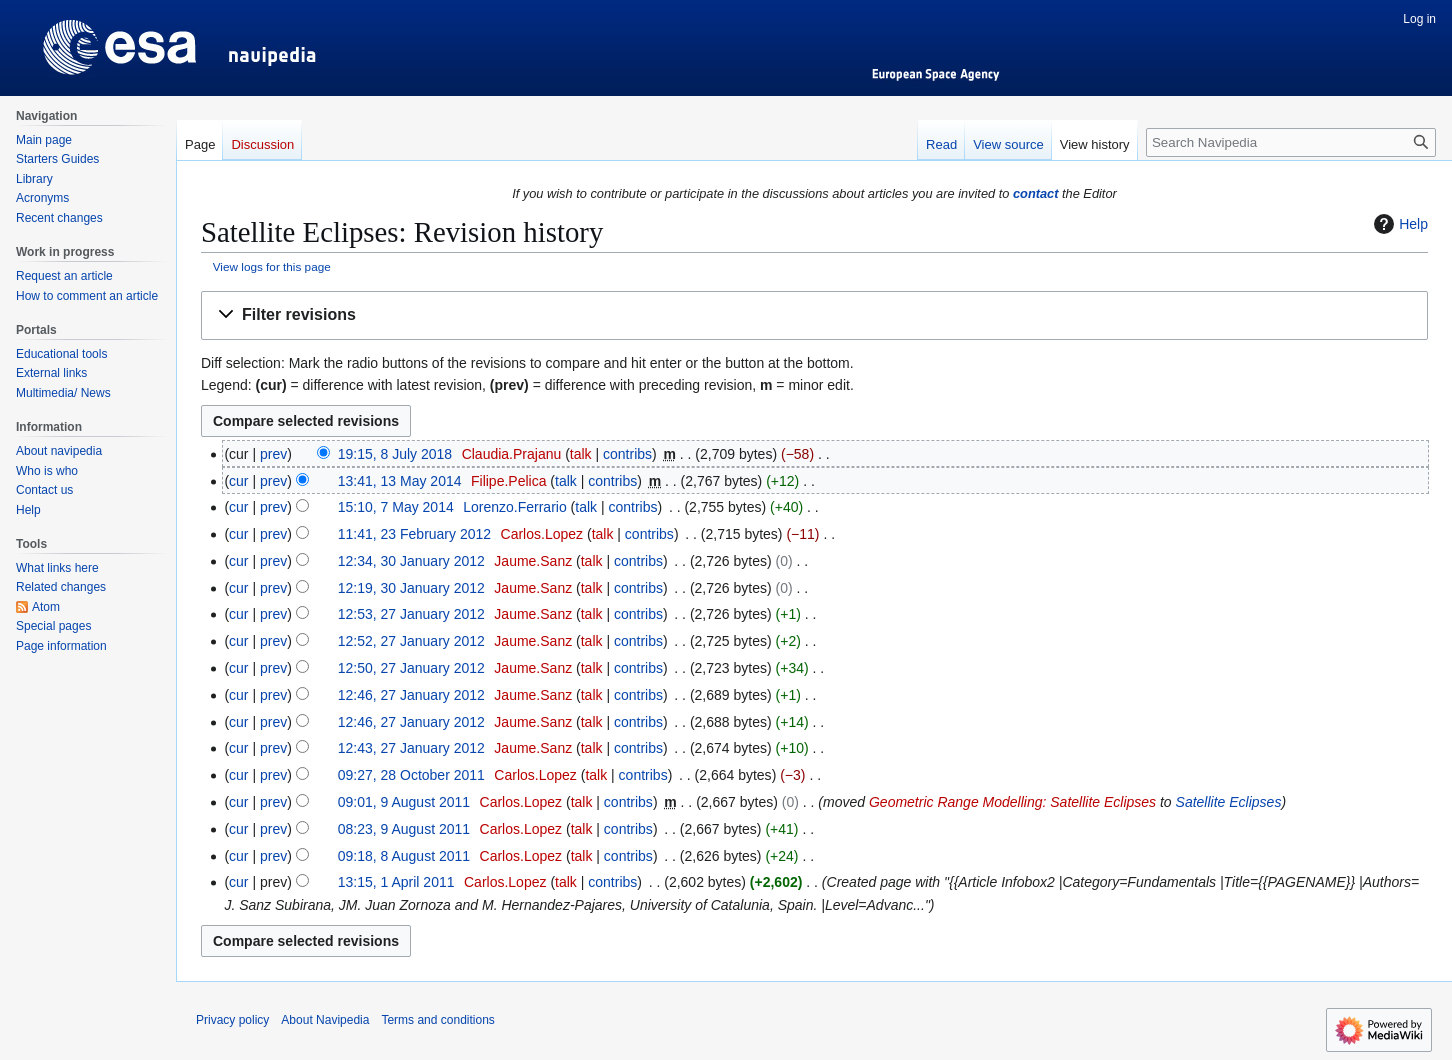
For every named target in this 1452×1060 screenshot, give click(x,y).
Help (1398, 224)
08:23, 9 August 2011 (404, 829)
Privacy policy (232, 1020)
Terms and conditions (437, 1020)
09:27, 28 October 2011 (411, 775)
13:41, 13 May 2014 (400, 481)
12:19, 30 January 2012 (411, 588)
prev (273, 454)
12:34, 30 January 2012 (411, 561)
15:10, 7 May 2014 (396, 507)
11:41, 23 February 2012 (414, 534)
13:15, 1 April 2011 (396, 882)
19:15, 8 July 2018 (395, 454)
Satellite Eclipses (1229, 802)
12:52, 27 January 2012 (411, 641)
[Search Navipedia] (1291, 142)
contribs (627, 454)
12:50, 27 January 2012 (411, 668)
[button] (814, 315)
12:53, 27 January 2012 (411, 614)
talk (581, 454)
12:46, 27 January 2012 (411, 695)
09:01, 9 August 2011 (404, 802)
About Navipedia (325, 1020)
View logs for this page (272, 266)
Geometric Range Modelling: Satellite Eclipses (1012, 802)
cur (238, 481)
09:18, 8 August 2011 (404, 856)
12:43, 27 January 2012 (411, 748)
